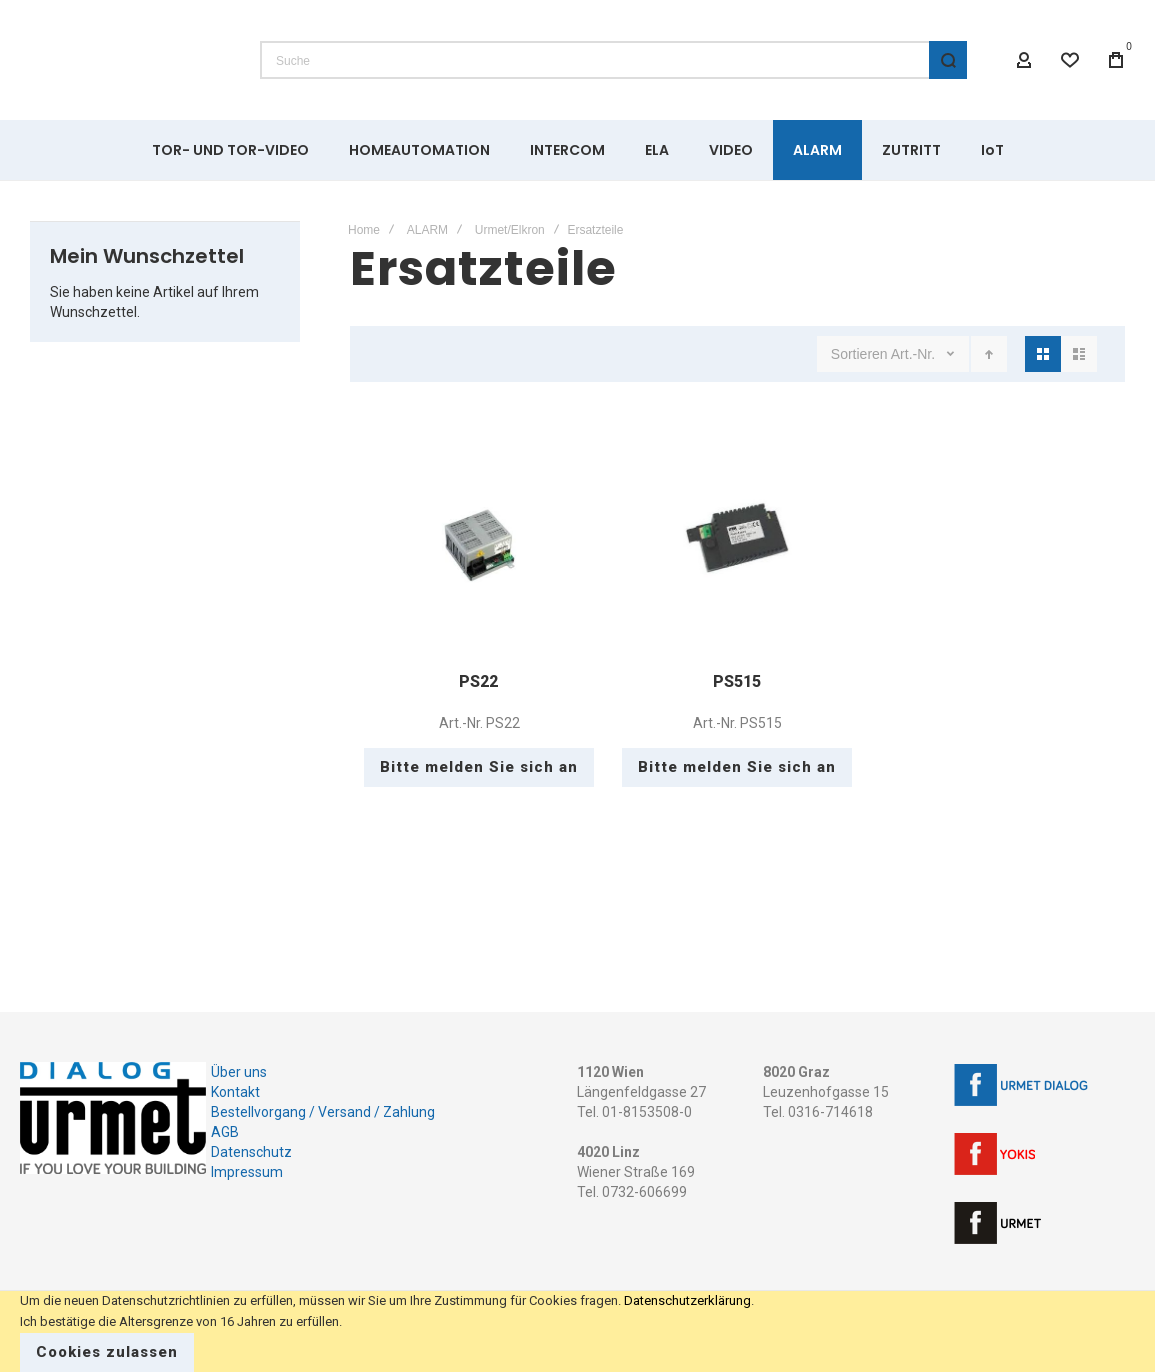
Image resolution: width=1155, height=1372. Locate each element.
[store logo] (125, 60)
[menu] (577, 150)
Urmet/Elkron (510, 230)
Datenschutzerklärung (687, 1300)
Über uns (239, 1072)
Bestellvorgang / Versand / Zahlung (323, 1112)
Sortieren (859, 354)
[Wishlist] (1070, 60)
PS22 (478, 681)
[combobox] (613, 60)
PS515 (737, 681)
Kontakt (235, 1092)
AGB (225, 1132)
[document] (577, 1331)
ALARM (427, 230)
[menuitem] (230, 150)
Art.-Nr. (915, 354)
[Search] (948, 60)
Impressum (247, 1172)
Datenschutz (251, 1152)
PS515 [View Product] (737, 541)
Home (364, 230)
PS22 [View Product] (479, 541)
